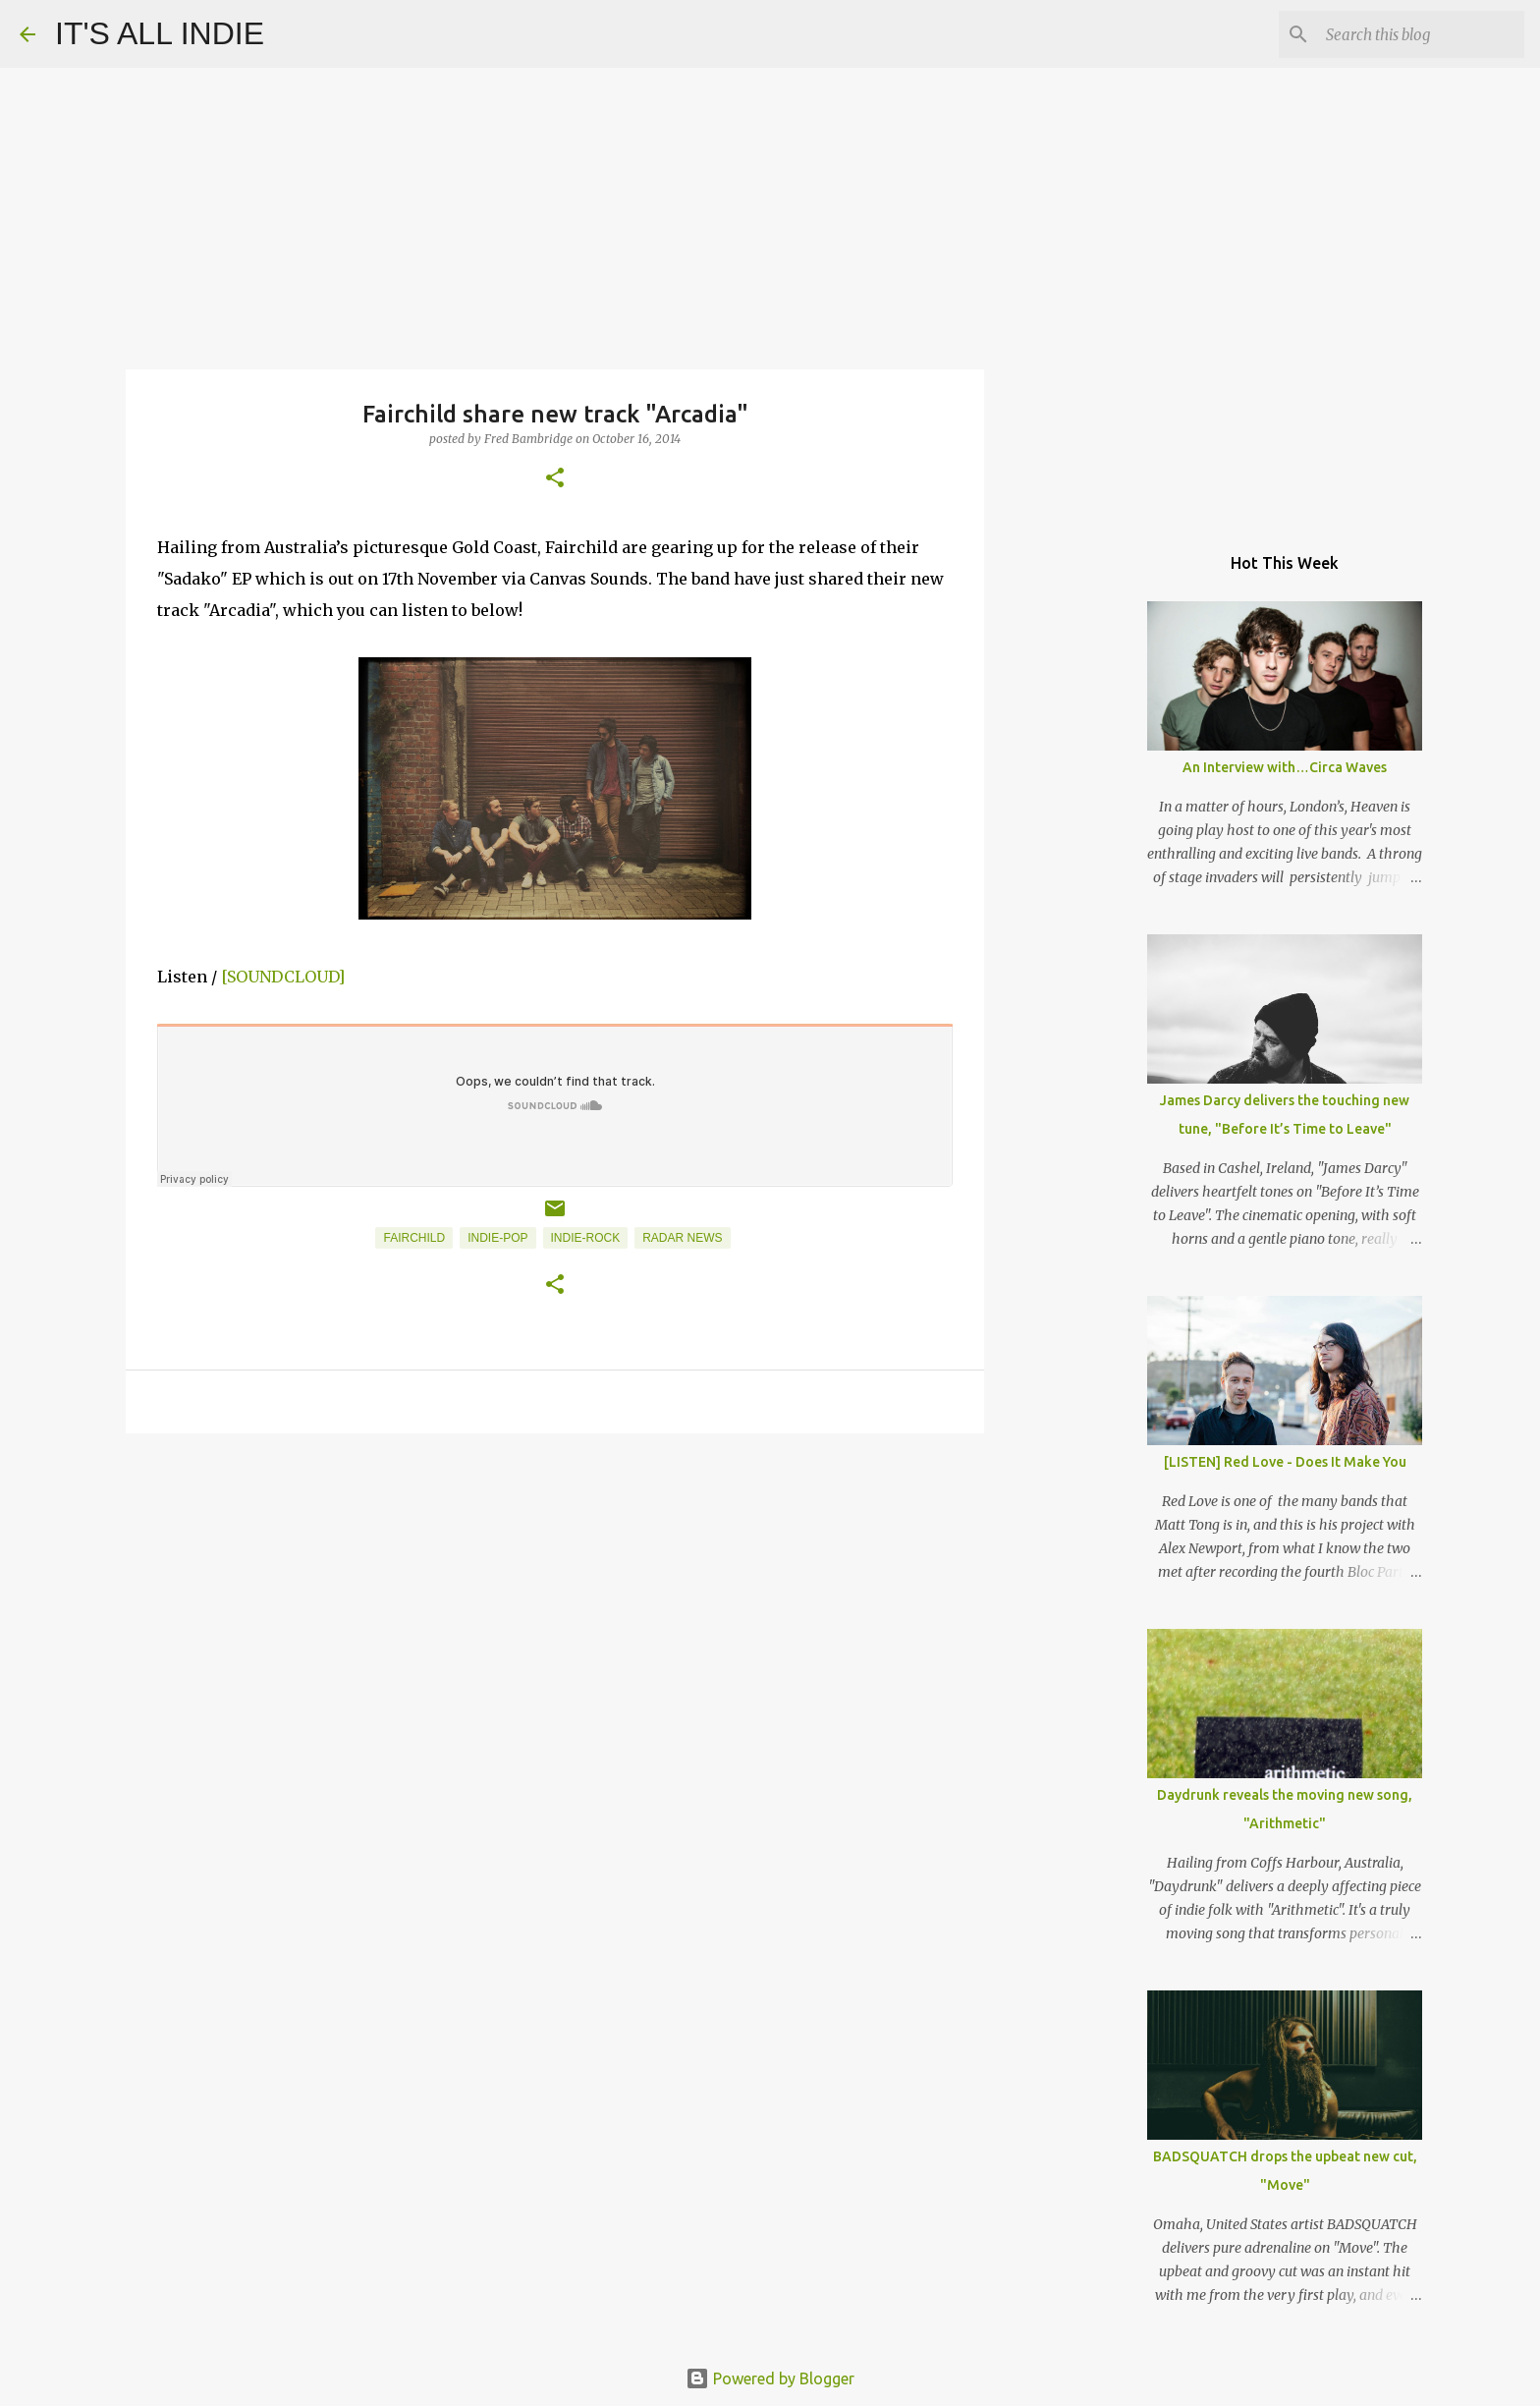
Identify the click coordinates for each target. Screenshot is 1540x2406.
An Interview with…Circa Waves (1284, 767)
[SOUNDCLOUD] (283, 976)
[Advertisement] (555, 1600)
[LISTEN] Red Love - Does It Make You (1285, 1462)
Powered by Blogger (770, 2378)
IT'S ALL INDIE (159, 33)
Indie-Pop (497, 1238)
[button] (555, 479)
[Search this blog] (1421, 34)
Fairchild (414, 1238)
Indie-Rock (586, 1238)
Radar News (682, 1238)
